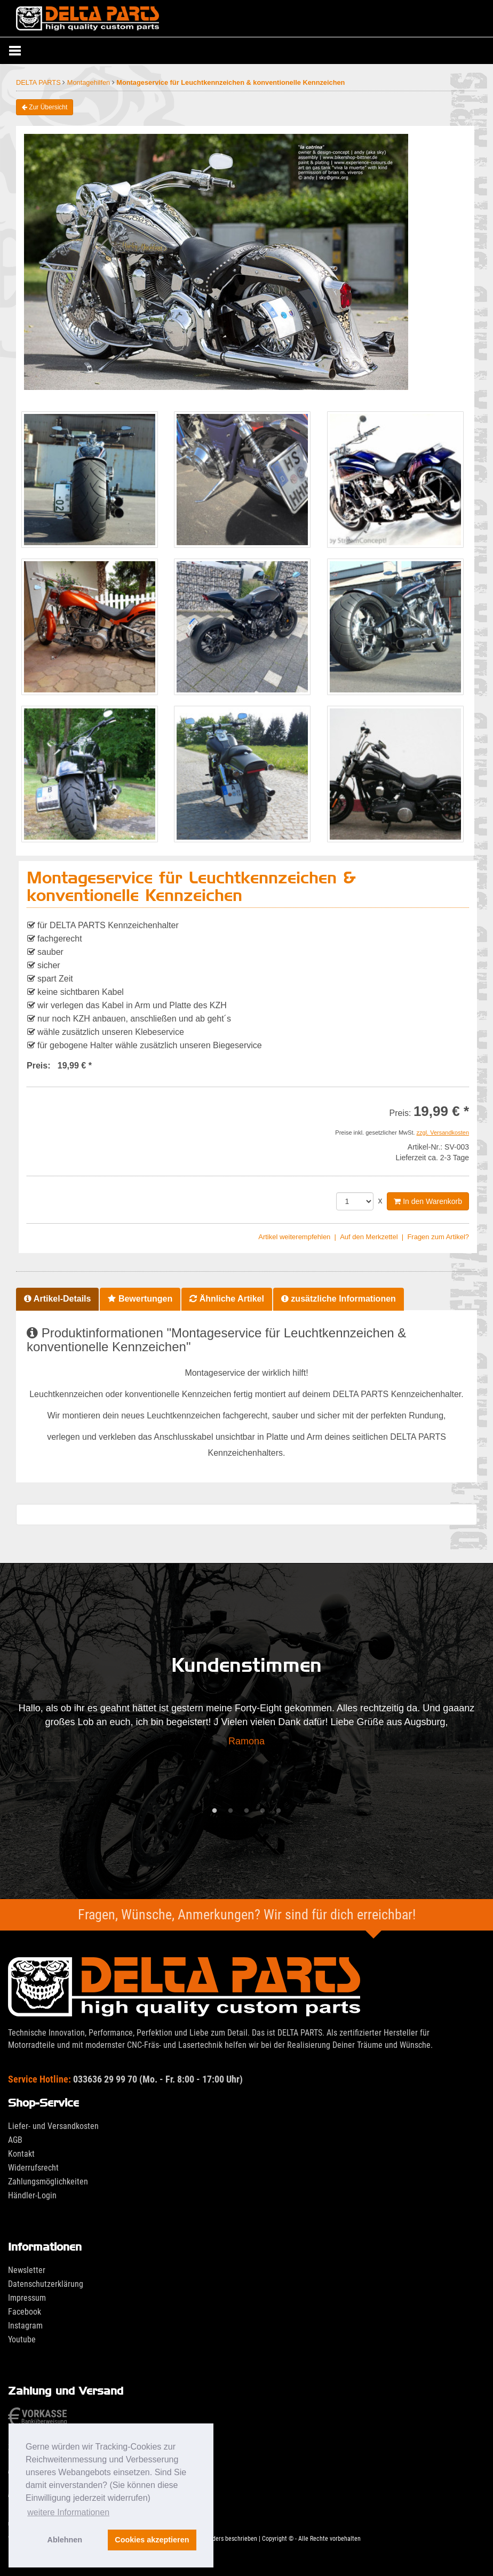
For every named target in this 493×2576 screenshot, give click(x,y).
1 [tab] (214, 1811)
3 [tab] (246, 1811)
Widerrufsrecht (33, 2168)
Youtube (22, 2339)
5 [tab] (278, 1811)
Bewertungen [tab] (140, 1298)
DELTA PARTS (39, 82)
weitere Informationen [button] (68, 2512)
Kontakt (21, 2154)
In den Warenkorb (428, 1201)
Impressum (27, 2298)
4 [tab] (262, 1811)
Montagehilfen (89, 82)
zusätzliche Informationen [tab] (338, 1298)
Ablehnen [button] (65, 2539)
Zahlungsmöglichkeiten (48, 2181)
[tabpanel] (246, 1727)
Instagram (25, 2325)
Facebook (24, 2312)
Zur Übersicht (44, 107)
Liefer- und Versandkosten (53, 2126)
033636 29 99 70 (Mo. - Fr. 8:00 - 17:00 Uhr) (125, 2079)
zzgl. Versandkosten (443, 1132)
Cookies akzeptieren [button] (152, 2539)
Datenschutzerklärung (45, 2284)
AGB (15, 2140)
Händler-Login (32, 2195)
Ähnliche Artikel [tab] (226, 1298)
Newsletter (26, 2270)
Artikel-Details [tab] (57, 1298)
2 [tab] (230, 1811)
